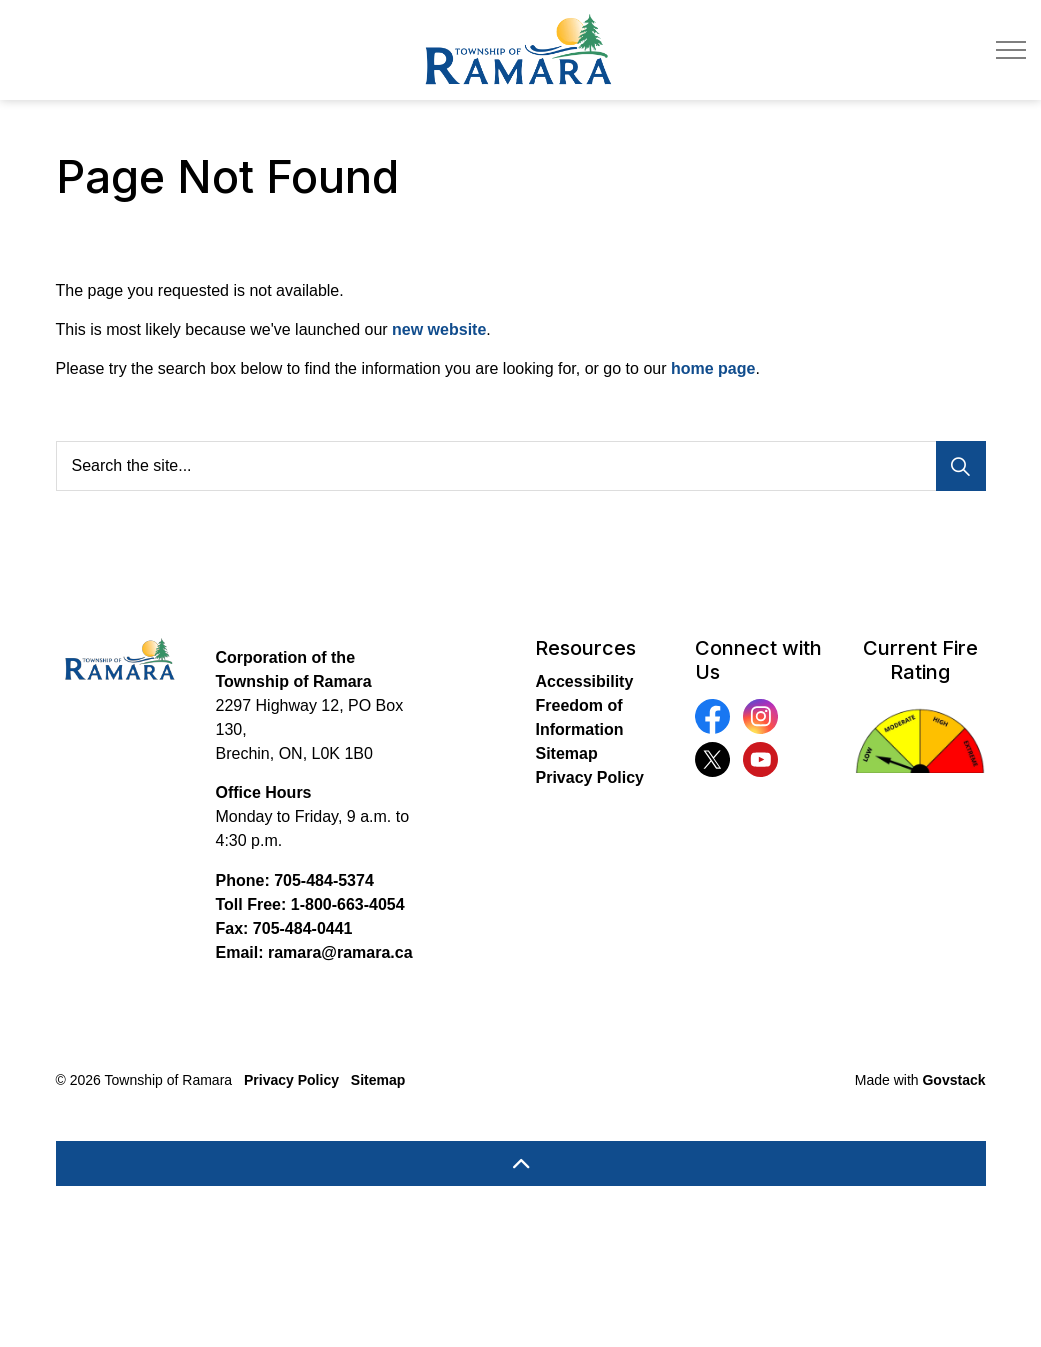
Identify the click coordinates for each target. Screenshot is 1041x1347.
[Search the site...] (521, 466)
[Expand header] (1011, 50)
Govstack (953, 1080)
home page (713, 368)
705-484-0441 (303, 928)
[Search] (961, 466)
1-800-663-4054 (348, 904)
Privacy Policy (589, 777)
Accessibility (584, 681)
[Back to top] (521, 1163)
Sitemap (566, 753)
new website (439, 329)
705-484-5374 (324, 880)
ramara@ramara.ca (340, 952)
